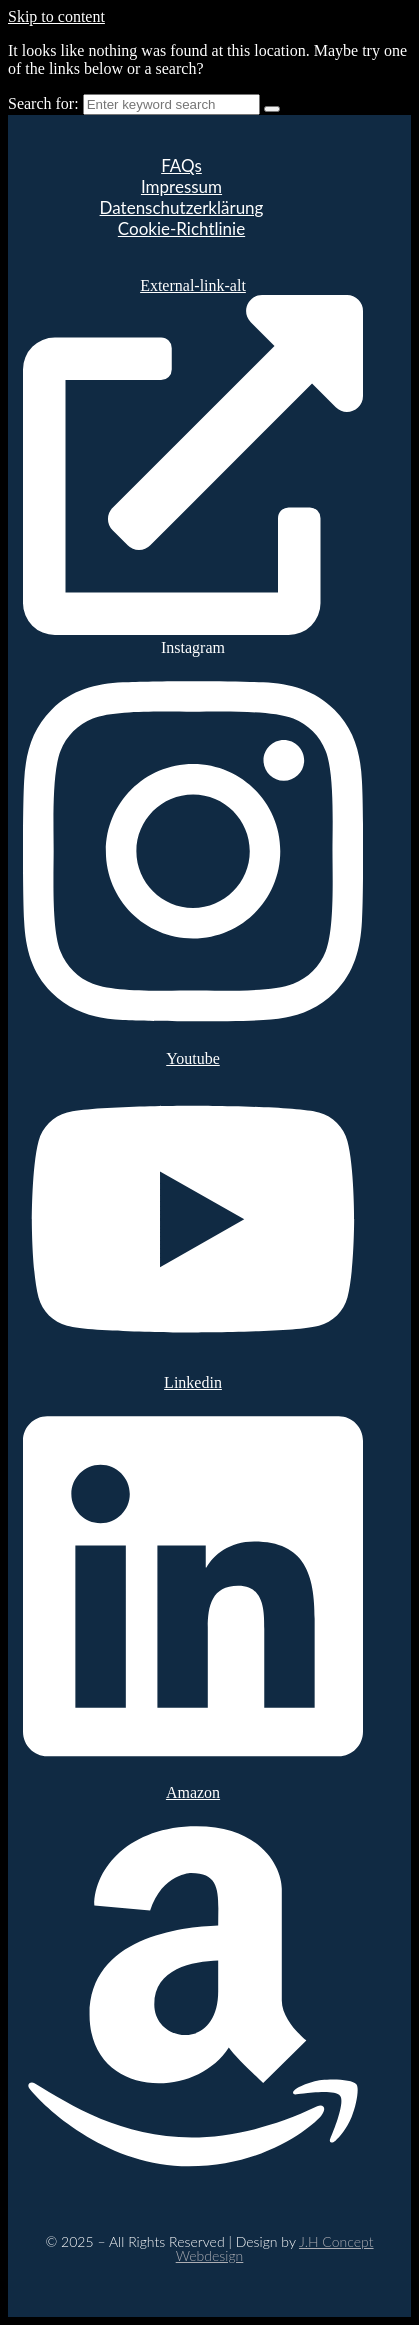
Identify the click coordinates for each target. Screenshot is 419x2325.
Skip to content (56, 16)
